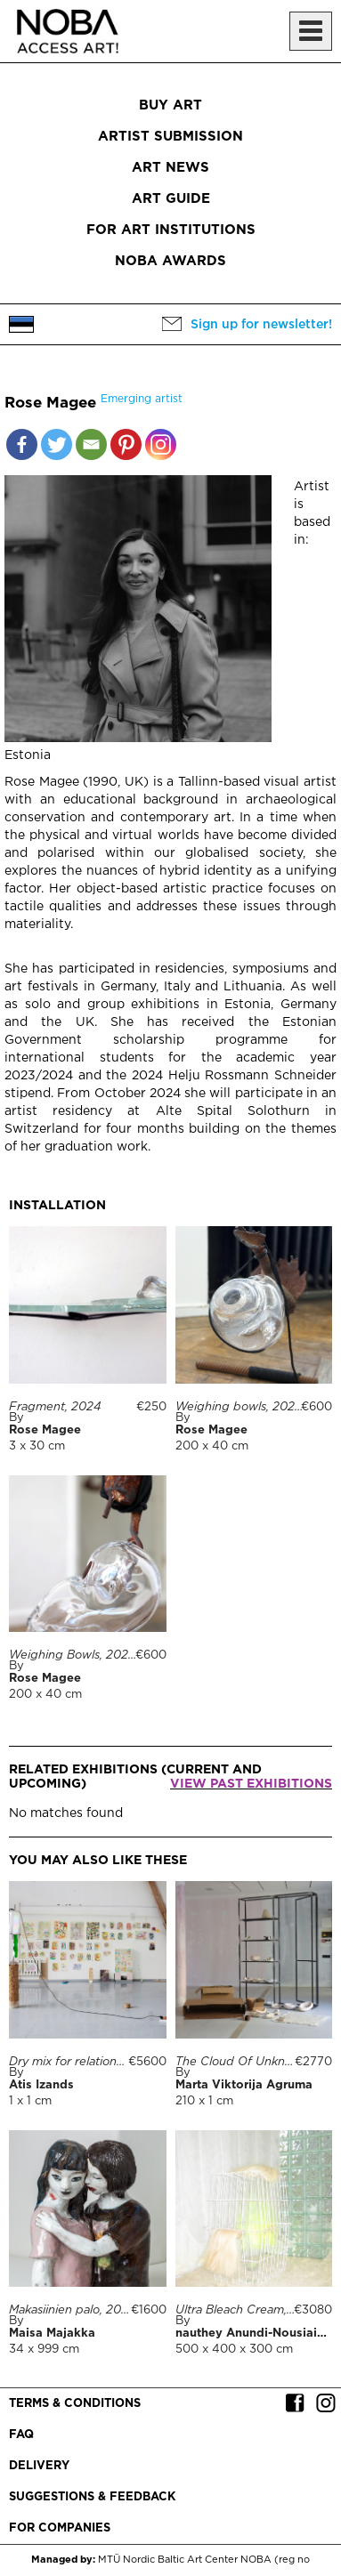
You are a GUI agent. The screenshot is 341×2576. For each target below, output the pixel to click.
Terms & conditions (75, 2404)
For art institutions (171, 230)
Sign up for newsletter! (261, 324)
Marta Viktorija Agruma (244, 2085)
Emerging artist (142, 399)
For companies (59, 2528)
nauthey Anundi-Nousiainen (256, 2333)
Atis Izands (41, 2085)
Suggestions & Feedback (92, 2497)
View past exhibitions (251, 1784)
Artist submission (170, 136)
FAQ (21, 2435)
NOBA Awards (170, 261)
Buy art (170, 105)
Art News (170, 168)
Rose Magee (45, 1430)
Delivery (39, 2466)
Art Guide (171, 199)
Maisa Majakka (52, 2333)
